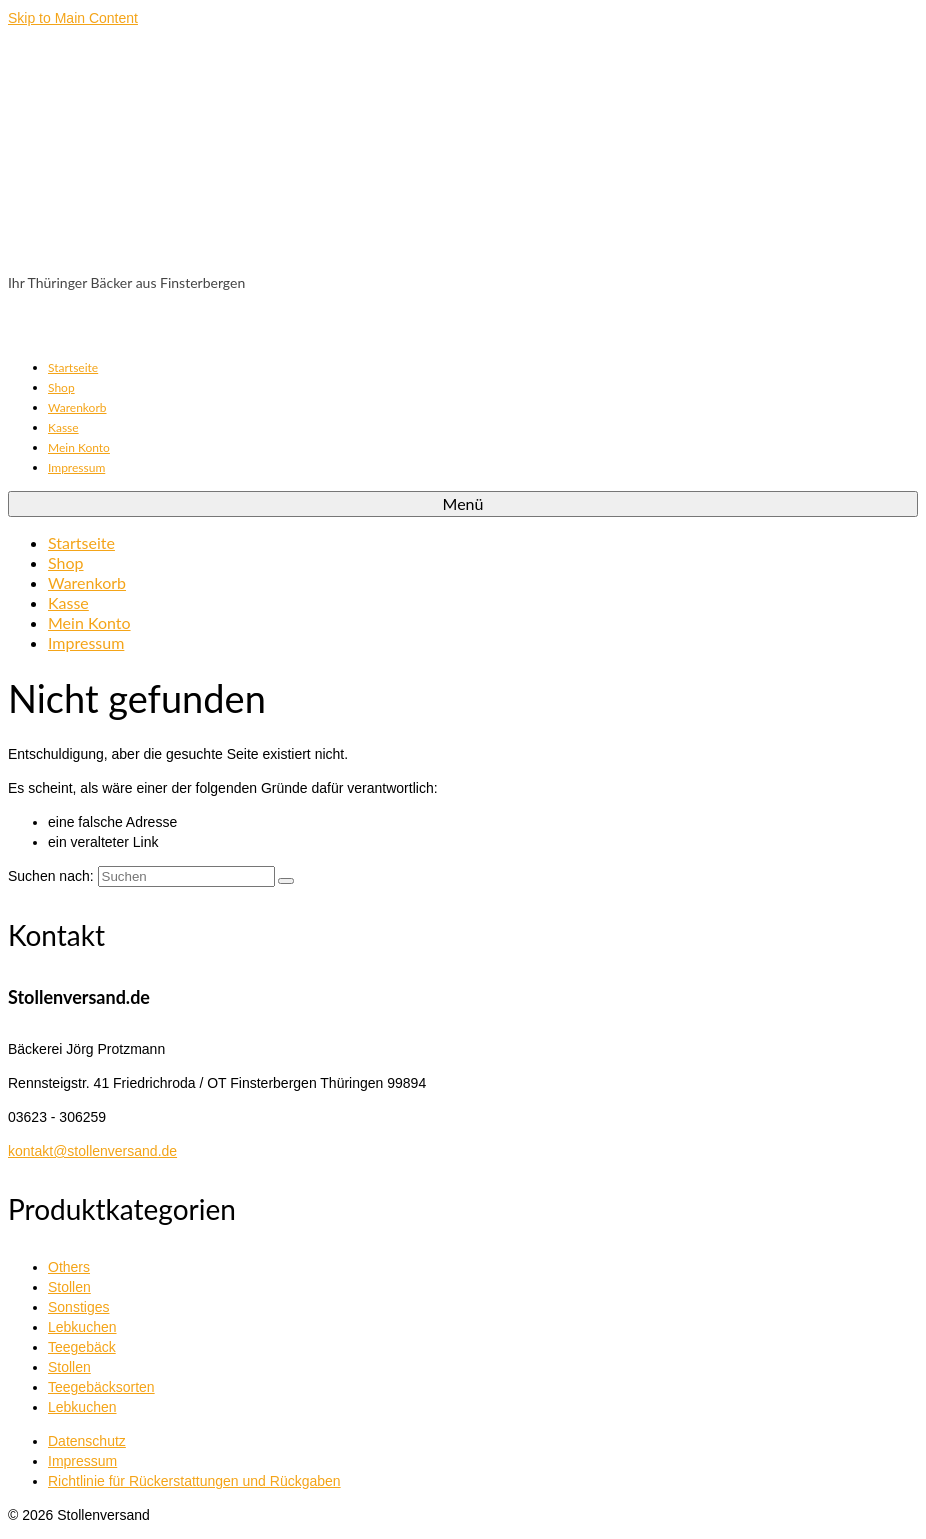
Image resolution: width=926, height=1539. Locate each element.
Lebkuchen (82, 1327)
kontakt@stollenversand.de (92, 1151)
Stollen (69, 1287)
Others (69, 1267)
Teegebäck (82, 1347)
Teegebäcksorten (101, 1387)
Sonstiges (78, 1307)
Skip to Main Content (73, 18)
